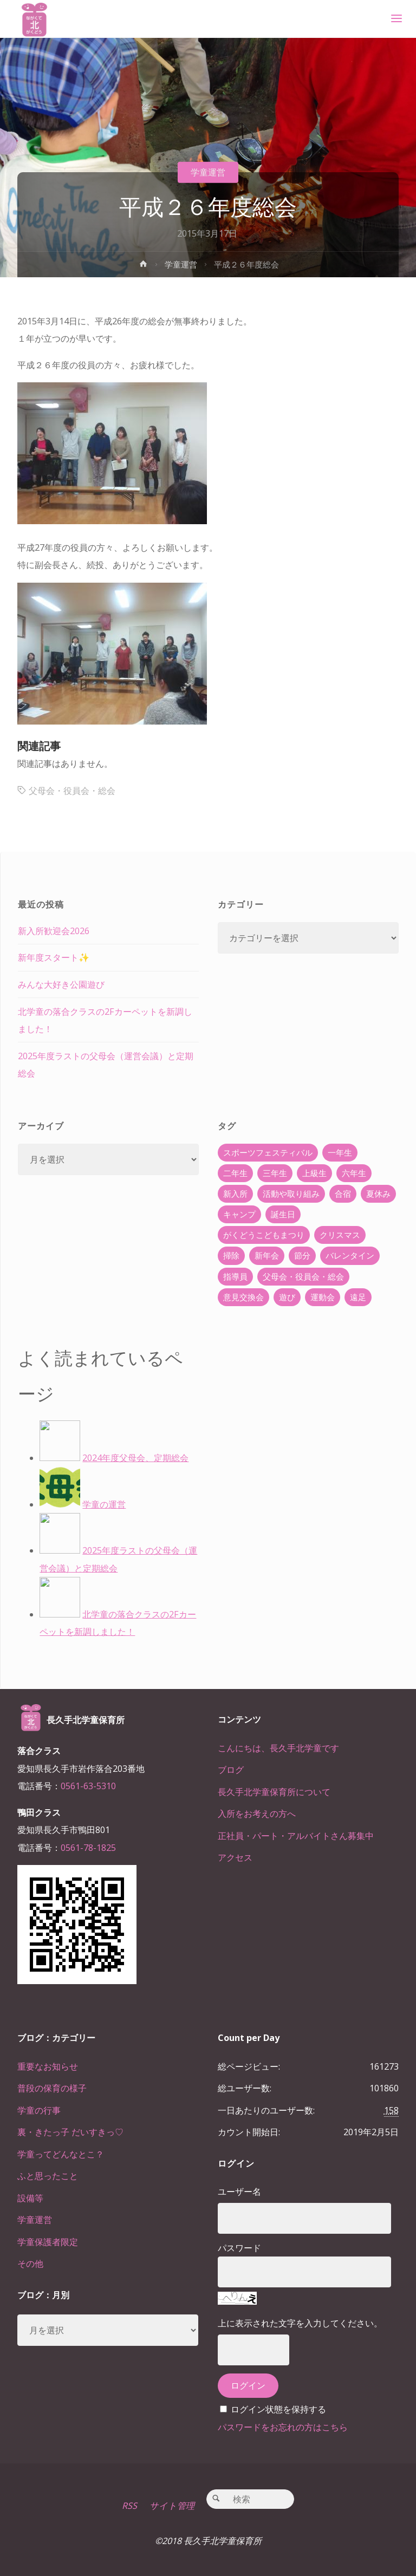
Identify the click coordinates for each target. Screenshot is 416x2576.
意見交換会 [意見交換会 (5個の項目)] (243, 1297)
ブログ (231, 1770)
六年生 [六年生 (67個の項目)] (354, 1173)
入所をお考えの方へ (257, 1813)
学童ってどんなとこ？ (60, 2154)
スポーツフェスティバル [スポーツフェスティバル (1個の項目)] (268, 1152)
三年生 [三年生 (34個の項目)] (275, 1173)
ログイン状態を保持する (278, 2409)
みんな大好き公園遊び (61, 984)
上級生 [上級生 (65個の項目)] (314, 1173)
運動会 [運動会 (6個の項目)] (322, 1297)
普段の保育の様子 (52, 2088)
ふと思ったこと (47, 2176)
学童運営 (208, 172)
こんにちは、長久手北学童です (278, 1748)
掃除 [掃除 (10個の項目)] (231, 1255)
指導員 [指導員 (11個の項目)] (235, 1276)
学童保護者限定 (47, 2242)
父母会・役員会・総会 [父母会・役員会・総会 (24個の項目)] (303, 1276)
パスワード (239, 2248)
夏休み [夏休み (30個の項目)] (378, 1193)
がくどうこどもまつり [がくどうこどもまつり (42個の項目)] (263, 1234)
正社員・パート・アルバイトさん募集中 (296, 1836)
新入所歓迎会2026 (53, 931)
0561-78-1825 (88, 1848)
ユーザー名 (239, 2191)
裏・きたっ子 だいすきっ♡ (70, 2132)
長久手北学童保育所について (274, 1792)
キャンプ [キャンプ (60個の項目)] (239, 1214)
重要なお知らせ (47, 2066)
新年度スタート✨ (53, 957)
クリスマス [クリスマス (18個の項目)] (340, 1234)
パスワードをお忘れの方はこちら (283, 2427)
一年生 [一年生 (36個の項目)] (340, 1152)
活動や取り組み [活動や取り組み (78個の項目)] (291, 1193)
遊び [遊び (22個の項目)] (287, 1297)
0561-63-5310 (88, 1786)
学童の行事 (39, 2110)
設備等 (30, 2198)
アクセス (235, 1857)
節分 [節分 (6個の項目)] (302, 1255)
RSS (129, 2506)
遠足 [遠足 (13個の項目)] (358, 1297)
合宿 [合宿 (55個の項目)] (343, 1193)
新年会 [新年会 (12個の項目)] (267, 1255)
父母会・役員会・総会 (72, 791)
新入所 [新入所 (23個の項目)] (235, 1193)
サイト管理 (172, 2506)
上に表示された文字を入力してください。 (300, 2323)
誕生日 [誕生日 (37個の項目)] (283, 1214)
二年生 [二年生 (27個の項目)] (235, 1173)
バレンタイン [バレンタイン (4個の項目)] (350, 1255)
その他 (30, 2264)
